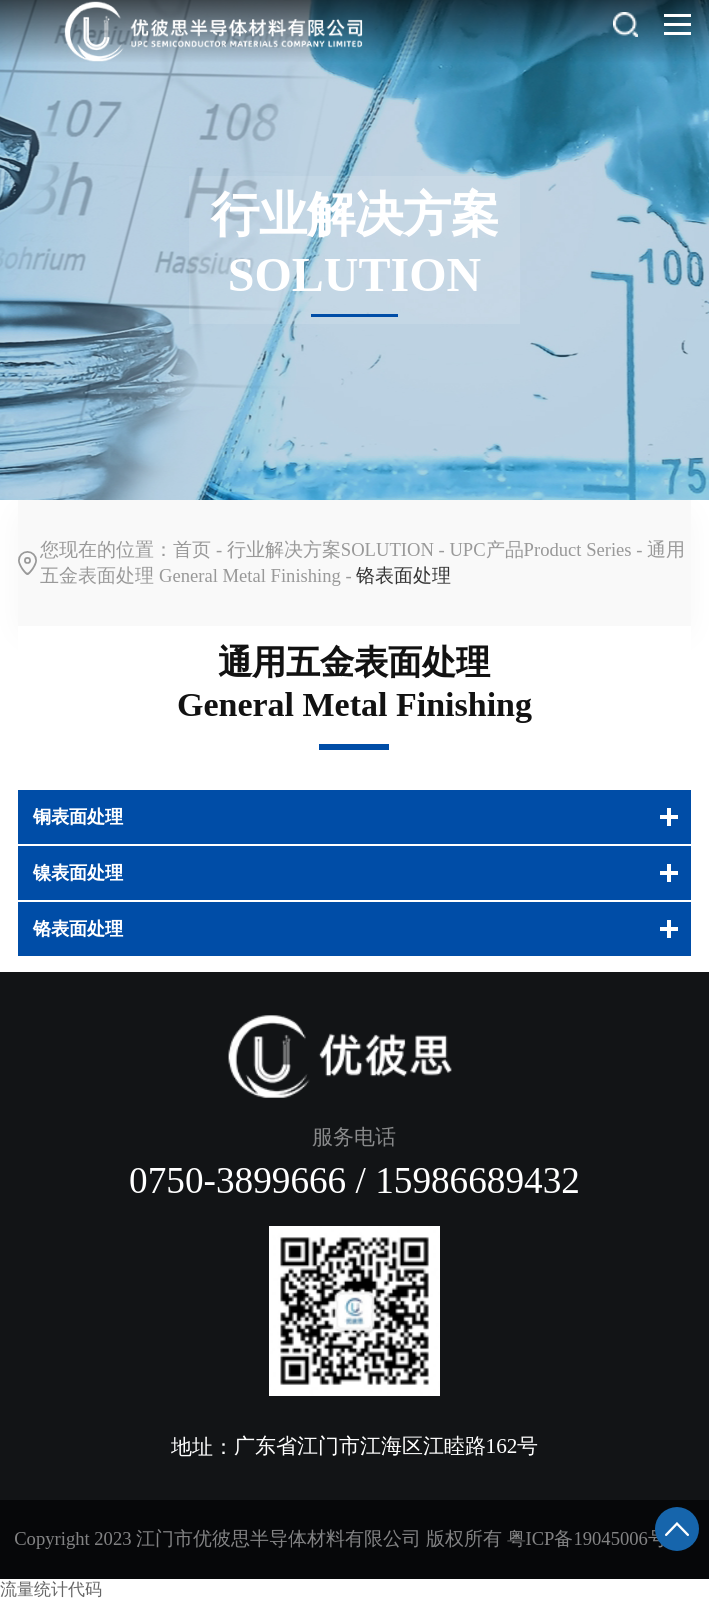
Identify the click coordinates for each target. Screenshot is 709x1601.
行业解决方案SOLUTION (330, 549)
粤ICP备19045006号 (587, 1538)
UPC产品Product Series (540, 549)
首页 (192, 549)
